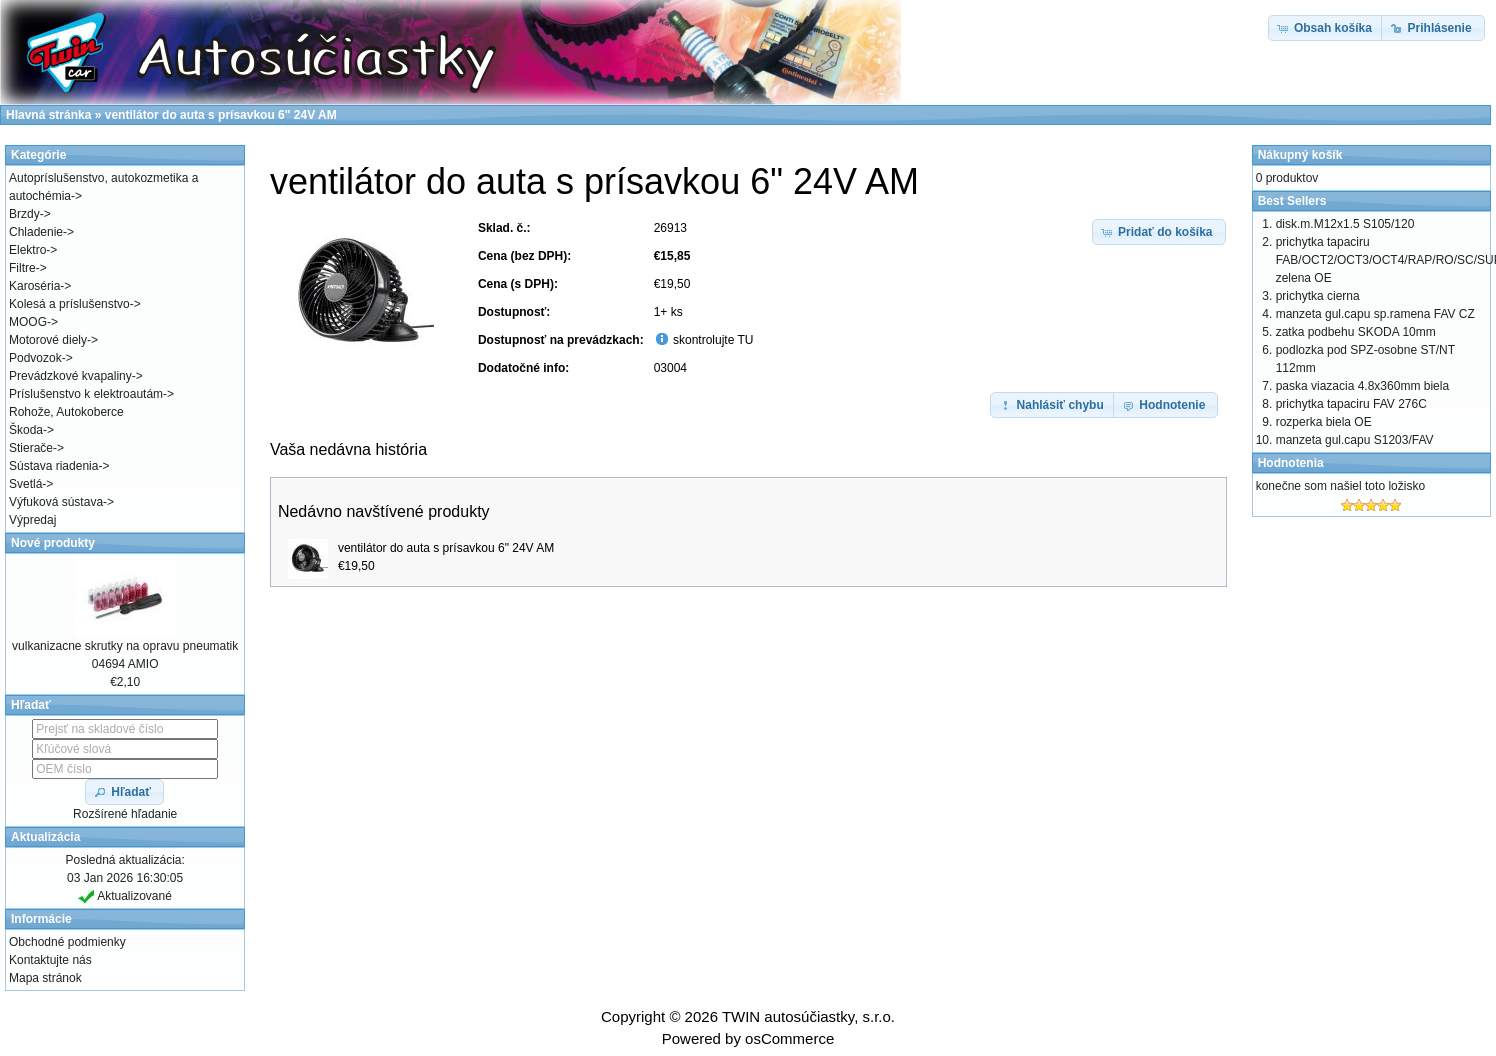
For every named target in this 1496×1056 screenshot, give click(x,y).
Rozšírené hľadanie (125, 814)
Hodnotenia (1291, 463)
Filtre (22, 268)
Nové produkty (53, 543)
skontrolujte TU (712, 340)
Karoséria (34, 286)
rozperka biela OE (1324, 422)
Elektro (27, 250)
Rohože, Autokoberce (66, 412)
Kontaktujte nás (50, 960)
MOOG (28, 322)
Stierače (31, 448)
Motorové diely (48, 340)
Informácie (41, 919)
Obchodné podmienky (67, 942)
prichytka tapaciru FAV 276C (1351, 404)
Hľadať (31, 705)
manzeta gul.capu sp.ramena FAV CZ (1375, 314)
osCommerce (789, 1038)
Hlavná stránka (48, 115)
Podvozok (35, 358)
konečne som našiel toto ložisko (1340, 486)
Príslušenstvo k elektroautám (86, 394)
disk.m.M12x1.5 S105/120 (1345, 224)
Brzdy (24, 214)
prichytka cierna (1318, 296)
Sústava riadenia (53, 466)
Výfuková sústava (56, 502)
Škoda (26, 430)
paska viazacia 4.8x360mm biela (1362, 386)
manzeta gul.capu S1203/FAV (1355, 440)
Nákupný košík (1300, 155)
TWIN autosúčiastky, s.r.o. (808, 1016)
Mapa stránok (45, 978)
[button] (1159, 232)
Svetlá (25, 484)
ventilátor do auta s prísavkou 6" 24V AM (446, 548)
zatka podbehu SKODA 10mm (1356, 332)
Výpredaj (32, 520)
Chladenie (36, 232)
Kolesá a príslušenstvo (69, 304)
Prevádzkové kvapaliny (70, 376)
